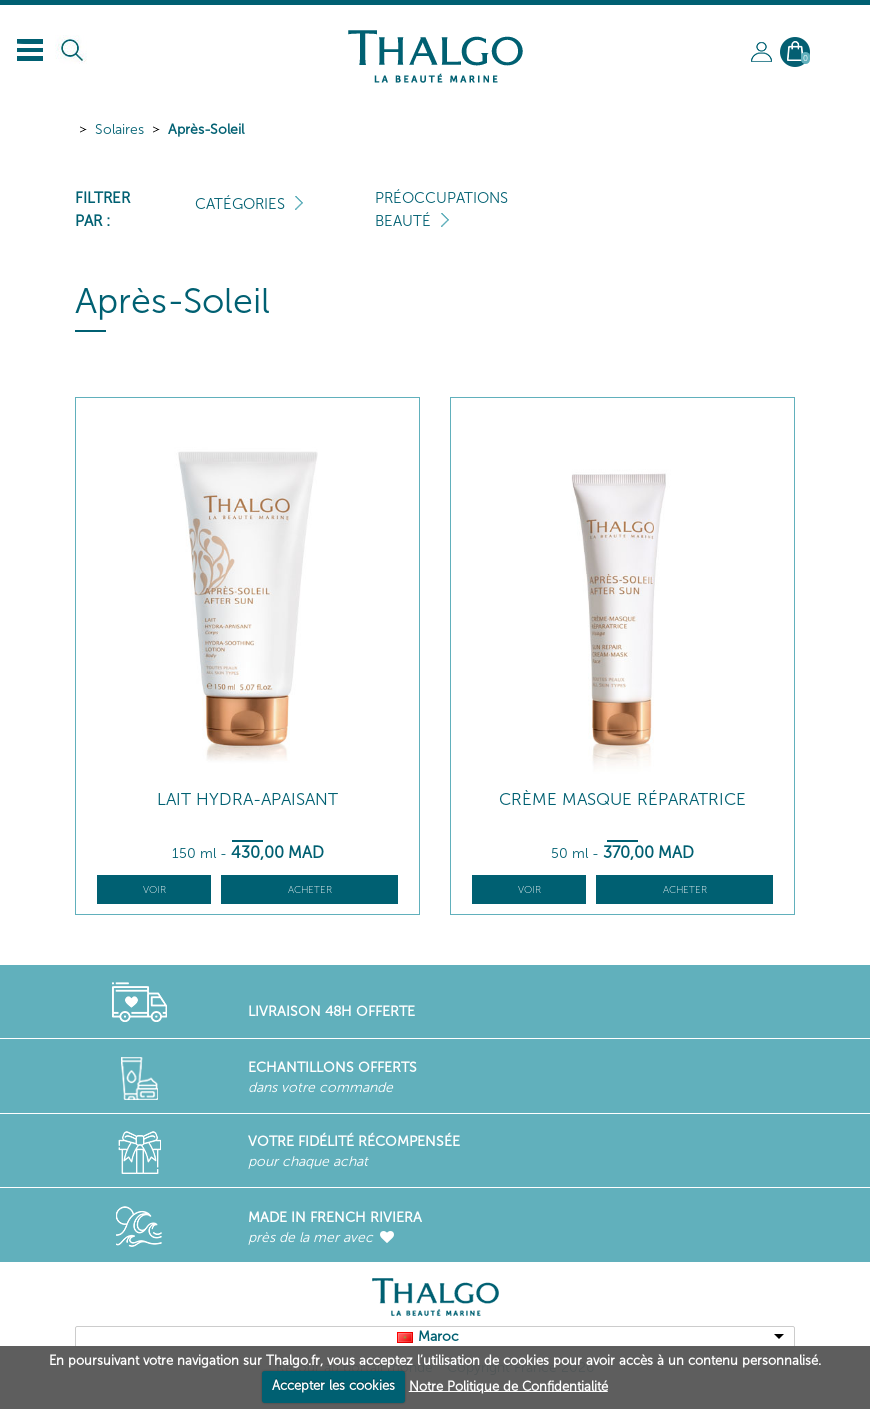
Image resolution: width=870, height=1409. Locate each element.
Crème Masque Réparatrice (622, 799)
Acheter (310, 890)
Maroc (438, 1336)
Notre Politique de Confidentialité (508, 1385)
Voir (154, 890)
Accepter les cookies (333, 1385)
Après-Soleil (206, 129)
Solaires (119, 129)
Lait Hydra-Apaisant (247, 799)
